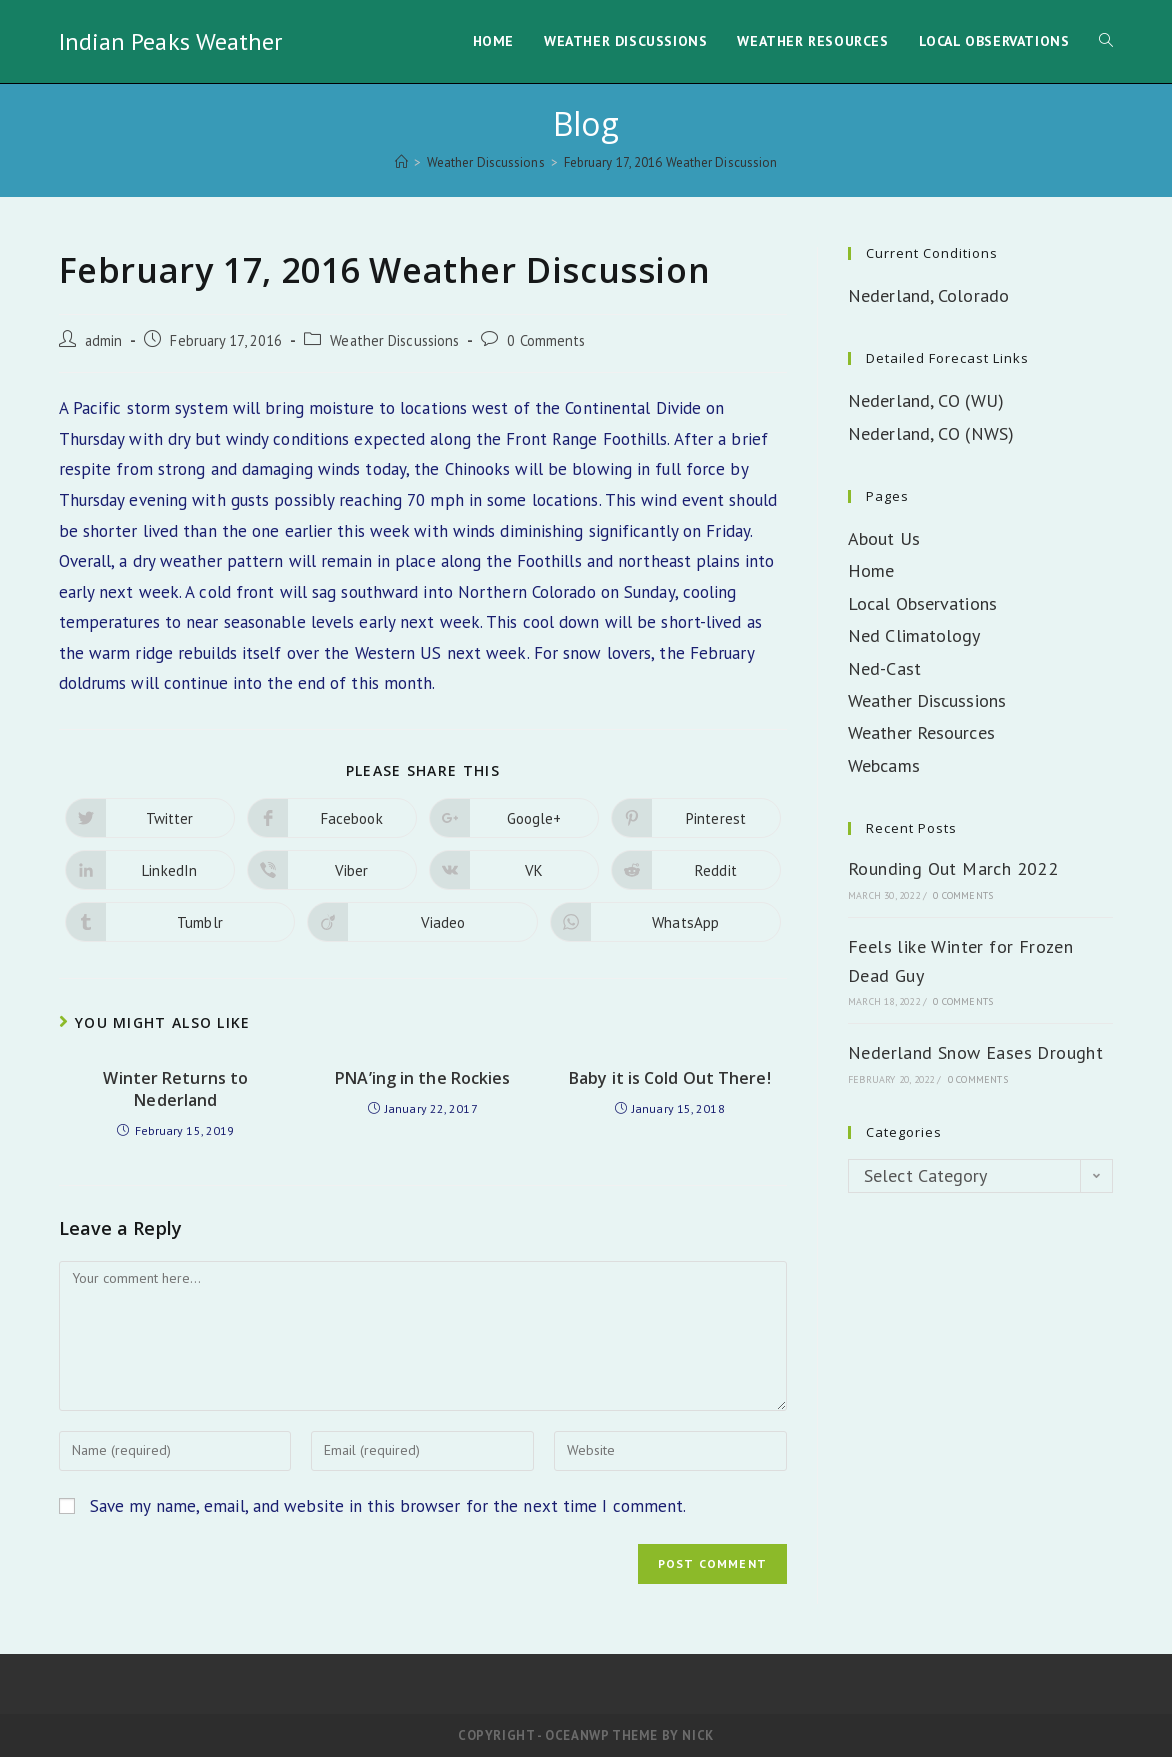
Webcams (884, 765)
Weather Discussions (394, 340)
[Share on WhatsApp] (665, 922)
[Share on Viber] (332, 870)
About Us (884, 538)
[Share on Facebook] (332, 818)
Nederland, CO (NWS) (931, 433)
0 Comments (546, 340)
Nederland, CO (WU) (926, 400)
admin (104, 340)
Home (871, 570)
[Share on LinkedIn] (150, 870)
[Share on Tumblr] (180, 922)
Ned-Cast (884, 668)
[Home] (401, 162)
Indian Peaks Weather (171, 41)
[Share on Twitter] (150, 818)
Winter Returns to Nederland (175, 1089)
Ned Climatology (914, 635)
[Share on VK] (514, 870)
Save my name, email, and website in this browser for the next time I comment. (388, 1506)
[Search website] (1106, 41)
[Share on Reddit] (696, 870)
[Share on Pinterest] (696, 818)
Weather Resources (921, 732)
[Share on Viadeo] (422, 922)
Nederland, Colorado (928, 295)
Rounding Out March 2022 (953, 868)
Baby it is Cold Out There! (670, 1078)
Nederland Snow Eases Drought (975, 1052)
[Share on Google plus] (514, 818)
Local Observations (922, 603)
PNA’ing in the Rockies (422, 1078)
